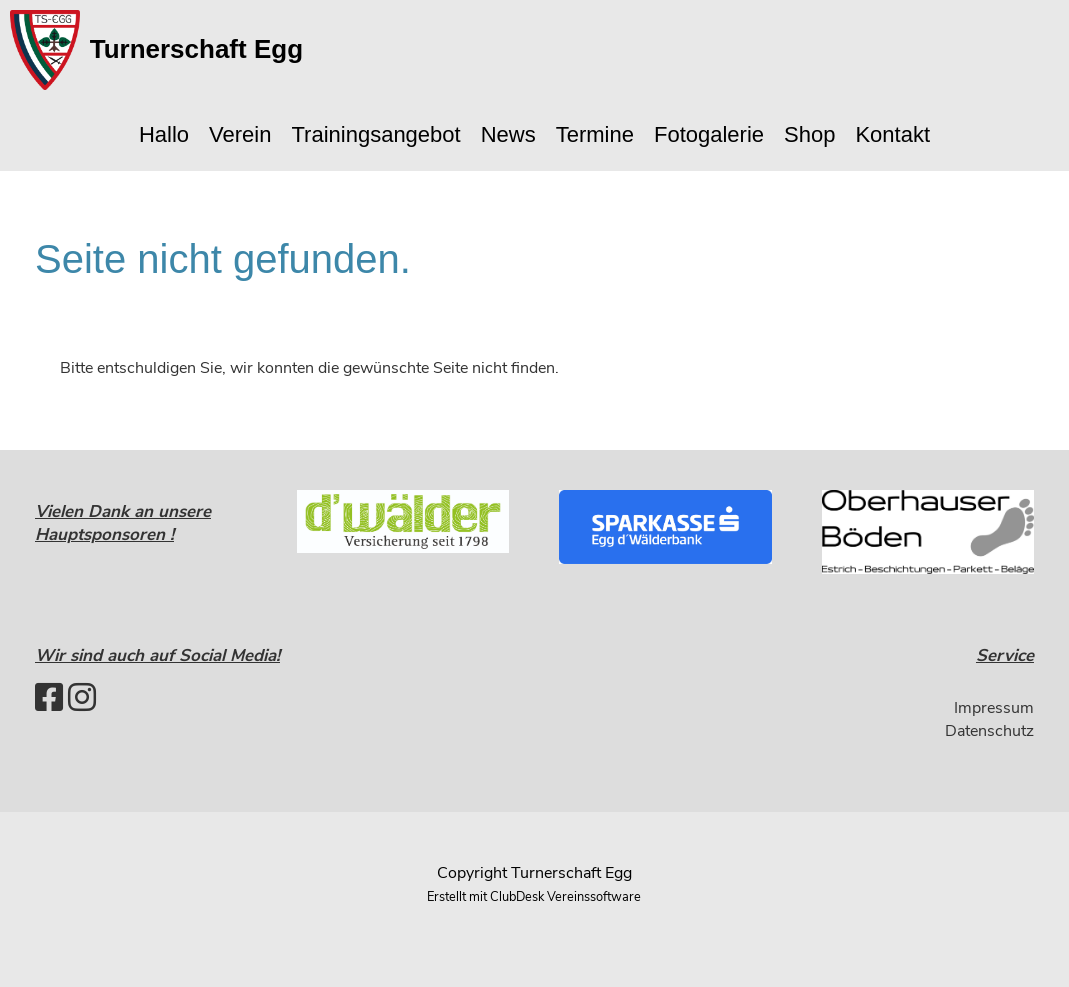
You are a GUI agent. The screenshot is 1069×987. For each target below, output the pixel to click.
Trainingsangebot (375, 134)
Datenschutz (989, 731)
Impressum (994, 708)
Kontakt (892, 134)
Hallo (164, 134)
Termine (595, 134)
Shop (809, 134)
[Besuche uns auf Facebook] (49, 698)
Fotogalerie (709, 134)
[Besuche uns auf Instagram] (82, 698)
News (508, 134)
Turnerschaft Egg (196, 49)
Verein (240, 134)
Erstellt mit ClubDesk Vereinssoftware (534, 897)
